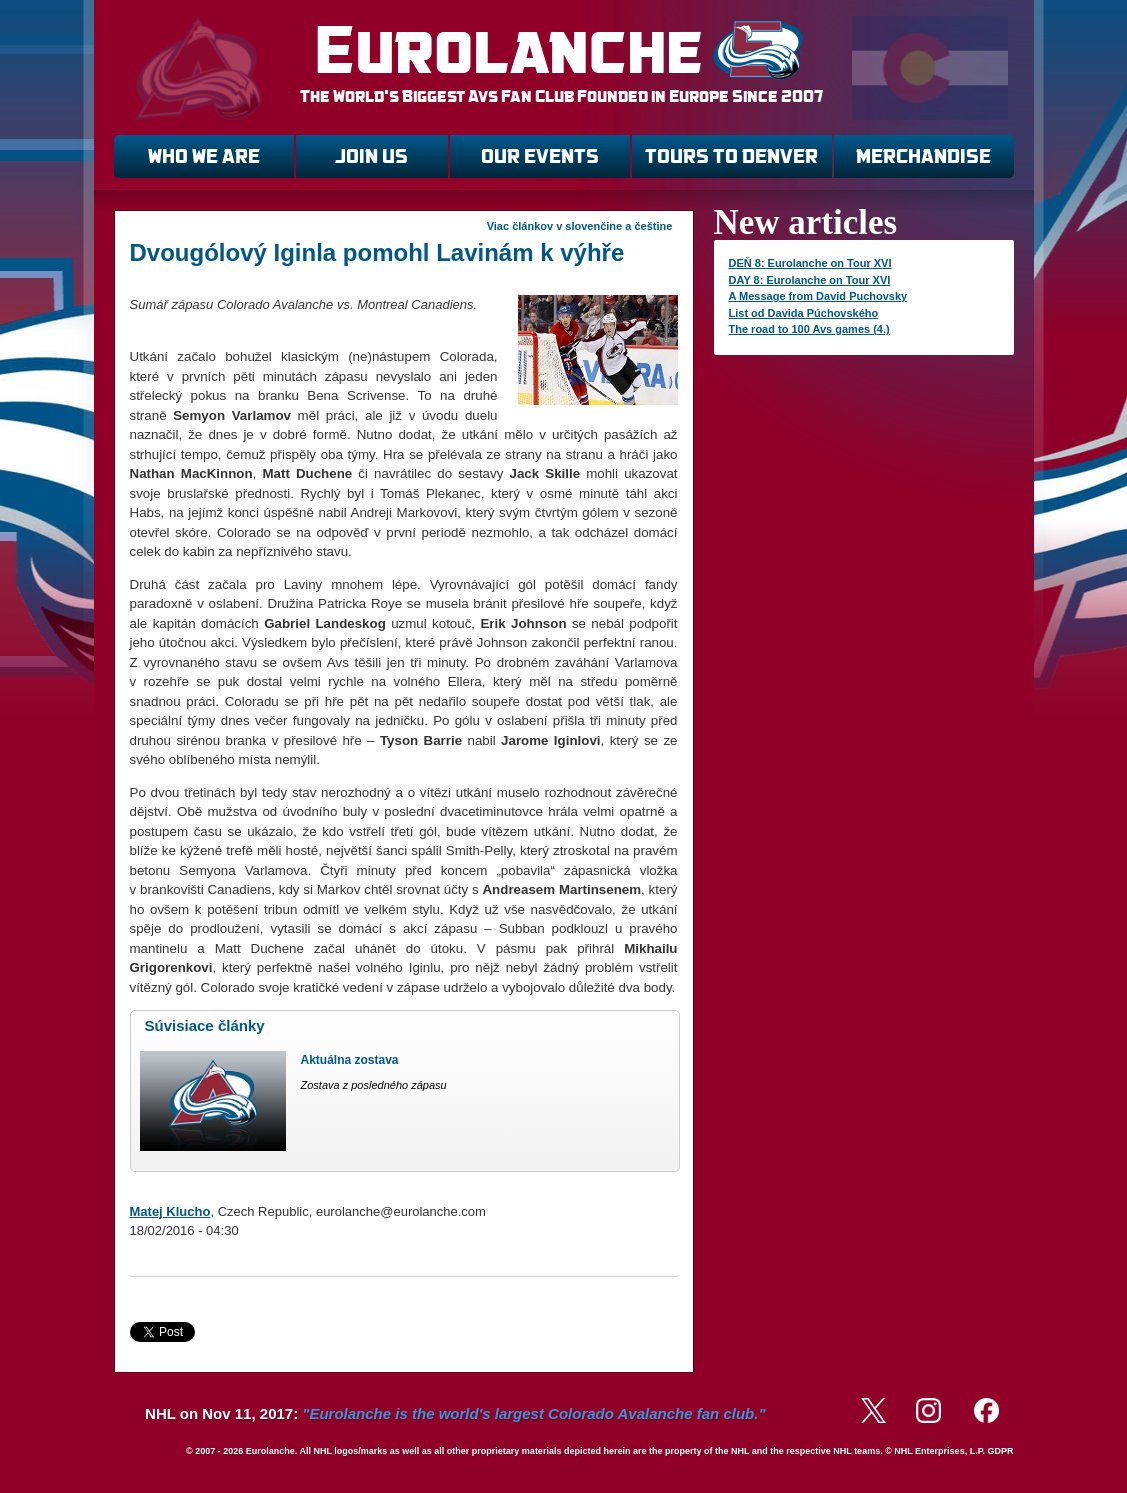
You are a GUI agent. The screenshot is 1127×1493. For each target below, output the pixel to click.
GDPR (1000, 1451)
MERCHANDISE (923, 156)
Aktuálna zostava (350, 1060)
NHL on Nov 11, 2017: (455, 1413)
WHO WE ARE (204, 156)
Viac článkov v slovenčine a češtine (580, 226)
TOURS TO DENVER (731, 156)
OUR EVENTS (540, 156)
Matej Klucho (170, 1211)
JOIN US (371, 156)
